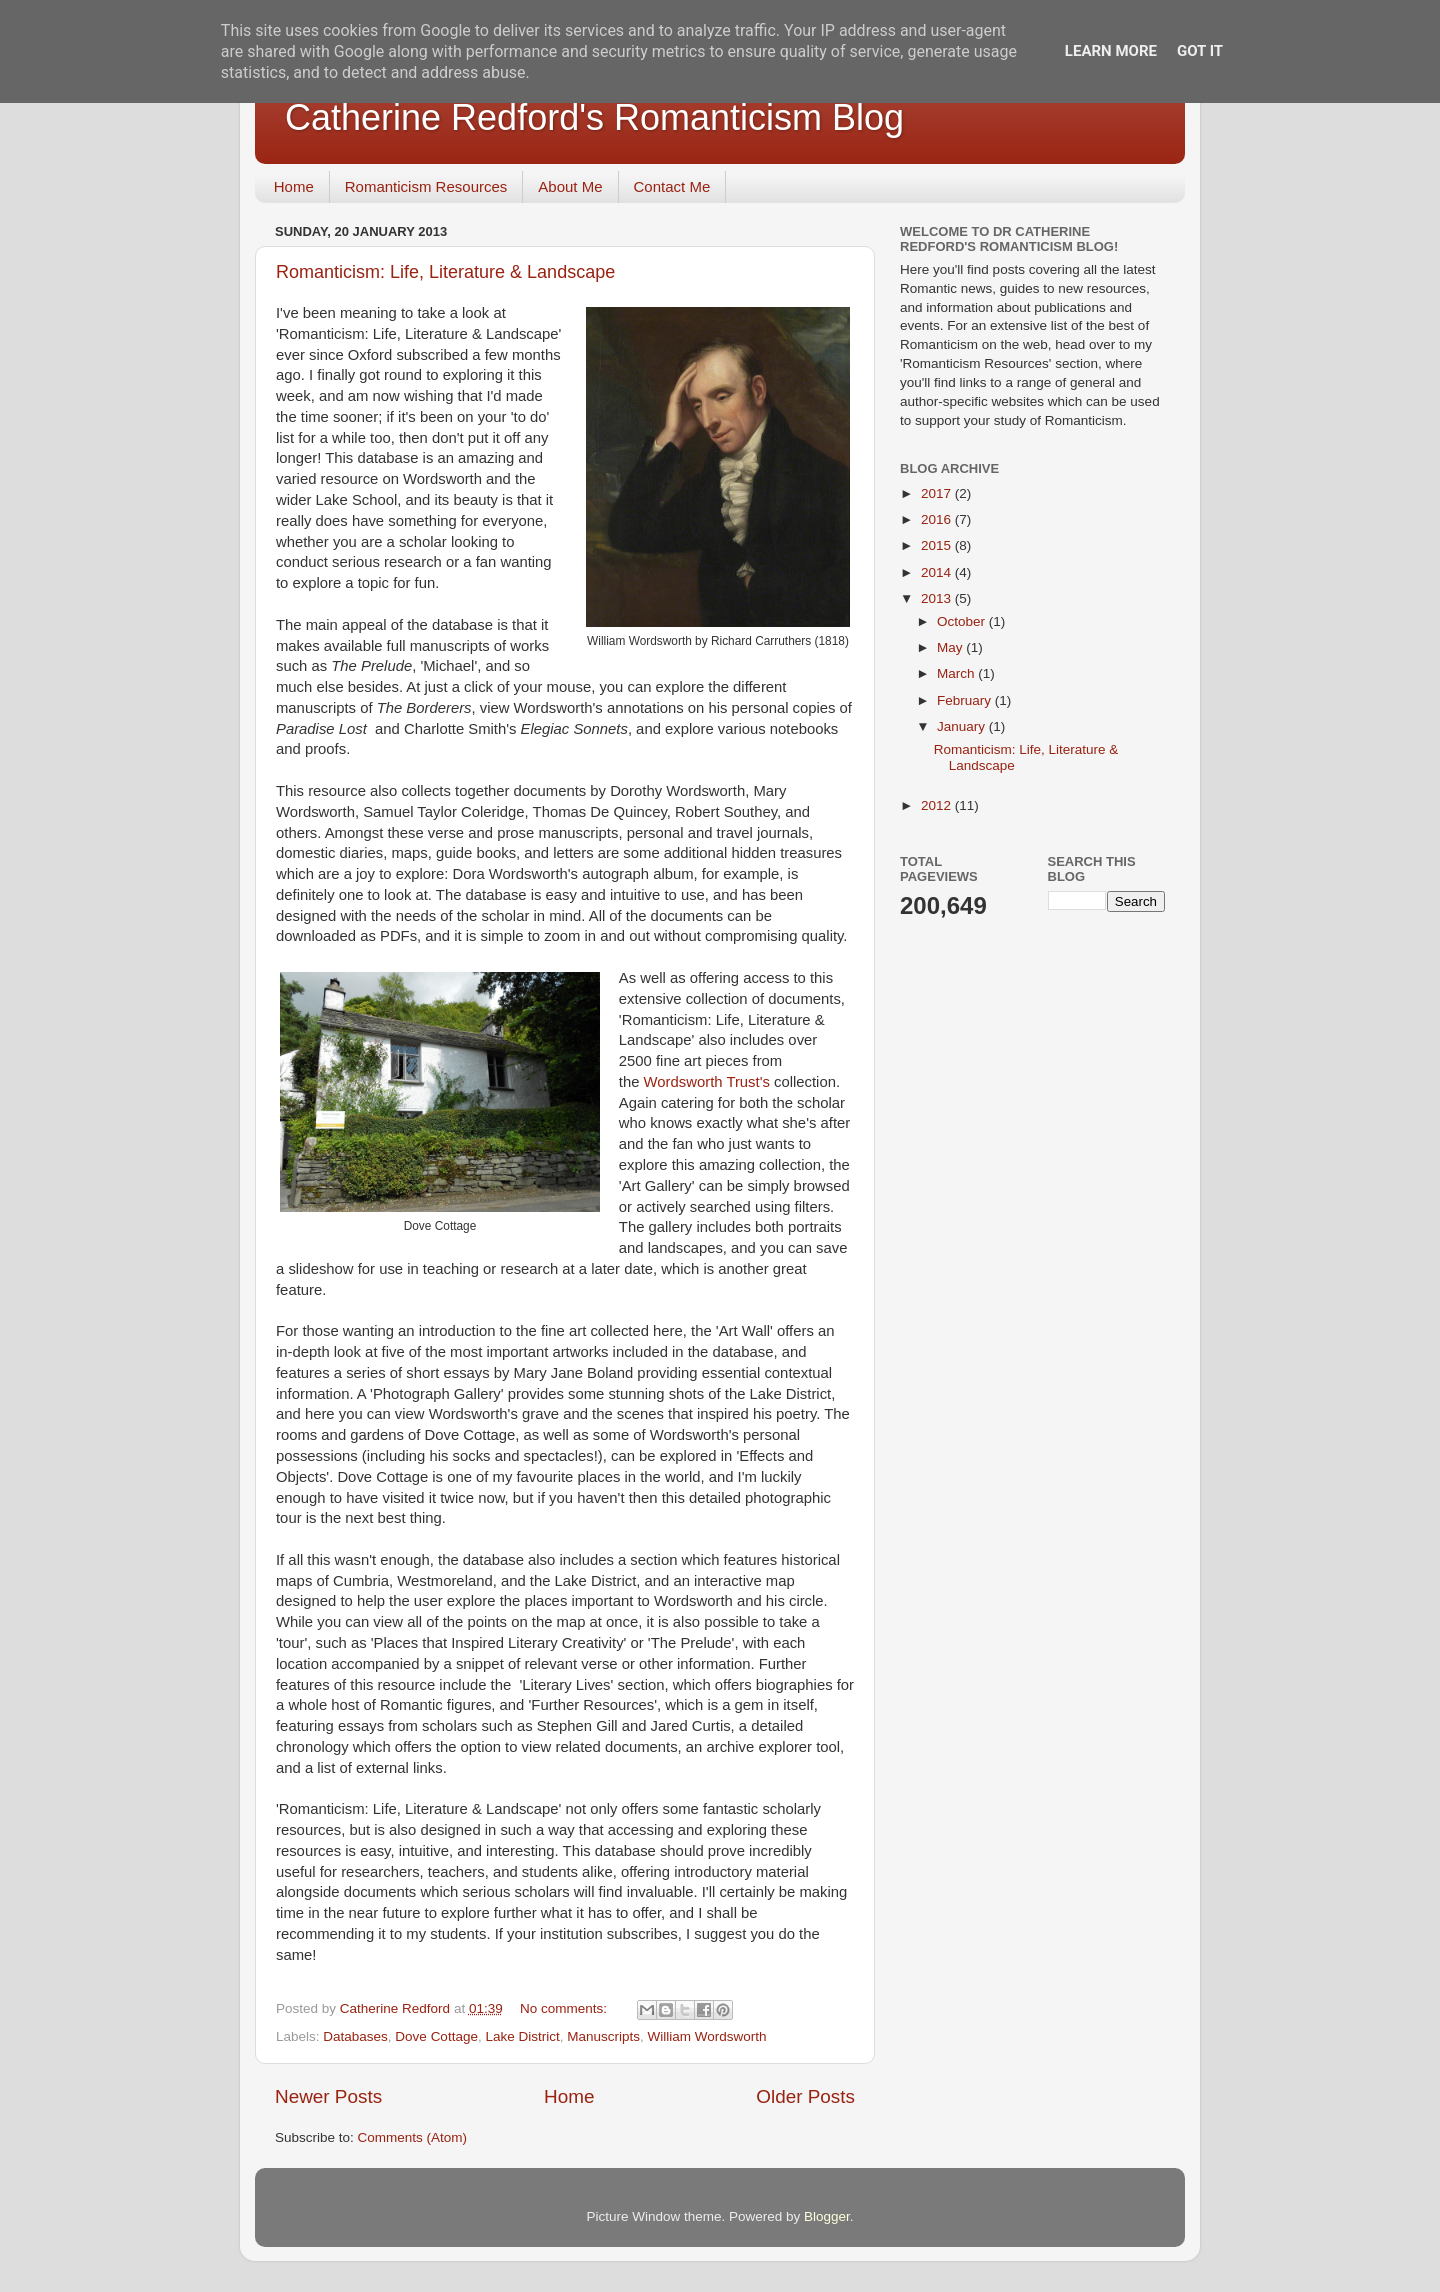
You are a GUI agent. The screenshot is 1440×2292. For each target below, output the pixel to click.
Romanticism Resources (426, 186)
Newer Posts (328, 2096)
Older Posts (805, 2096)
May (951, 647)
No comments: (565, 2008)
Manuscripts (603, 2036)
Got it (1200, 51)
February (966, 700)
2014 (938, 572)
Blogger (827, 2216)
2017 (938, 493)
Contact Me (672, 186)
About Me (570, 186)
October (963, 621)
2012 (938, 805)
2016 (938, 519)
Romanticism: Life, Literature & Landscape (445, 272)
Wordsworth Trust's (707, 1082)
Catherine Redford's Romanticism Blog (594, 117)
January (963, 726)
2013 (938, 598)
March (957, 673)
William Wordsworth (707, 2036)
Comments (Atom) (413, 2137)
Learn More (1111, 51)
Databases (355, 2036)
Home (294, 186)
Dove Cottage (436, 2036)
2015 (938, 545)
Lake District (522, 2036)
